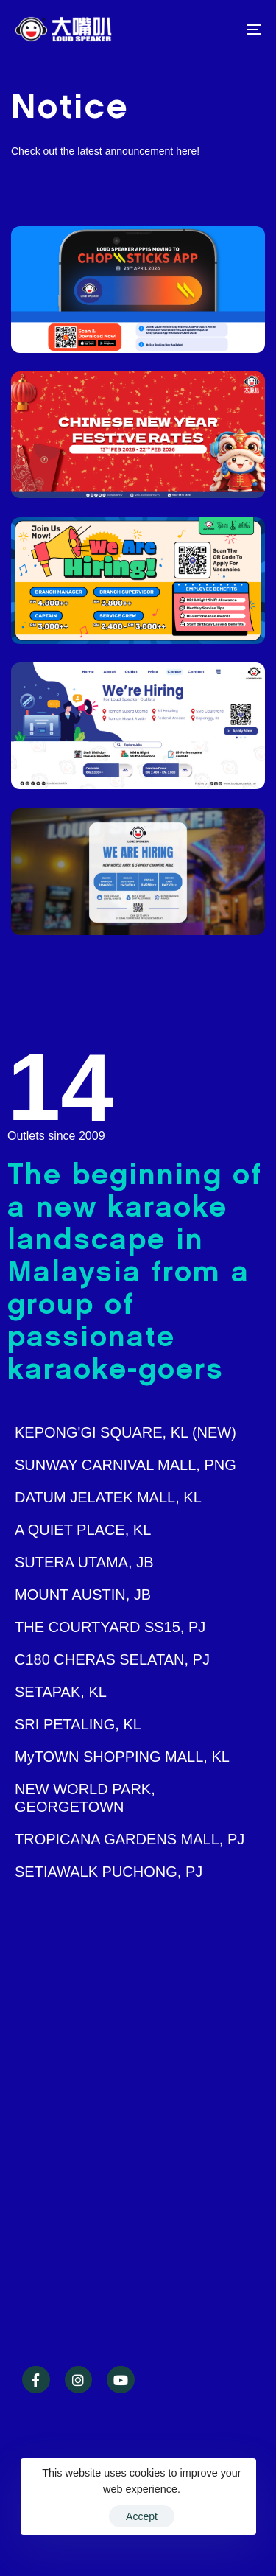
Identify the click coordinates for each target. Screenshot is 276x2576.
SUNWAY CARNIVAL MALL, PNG (125, 1465)
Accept (142, 2516)
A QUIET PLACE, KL (83, 1530)
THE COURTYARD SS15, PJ (110, 1627)
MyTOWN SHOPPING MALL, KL (122, 1757)
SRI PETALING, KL (78, 1724)
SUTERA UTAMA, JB (84, 1562)
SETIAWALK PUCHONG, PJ (108, 1871)
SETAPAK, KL (61, 1692)
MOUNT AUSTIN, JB (83, 1594)
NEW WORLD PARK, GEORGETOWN (85, 1798)
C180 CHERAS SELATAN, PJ (112, 1659)
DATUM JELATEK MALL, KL (108, 1497)
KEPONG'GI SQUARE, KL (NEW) (125, 1432)
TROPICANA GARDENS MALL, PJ (129, 1839)
